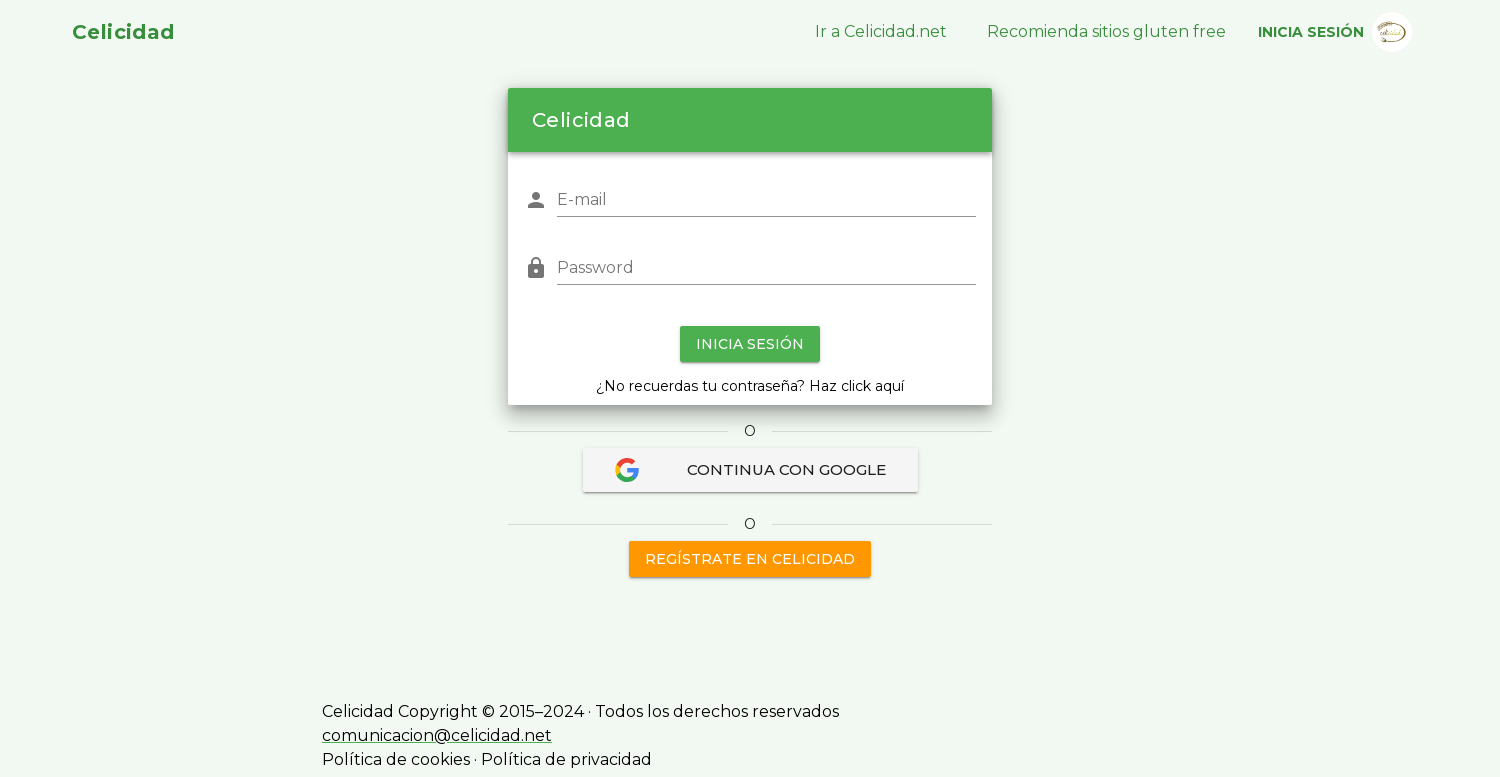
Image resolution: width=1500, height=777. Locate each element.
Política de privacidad (566, 759)
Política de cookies (396, 759)
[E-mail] (766, 200)
